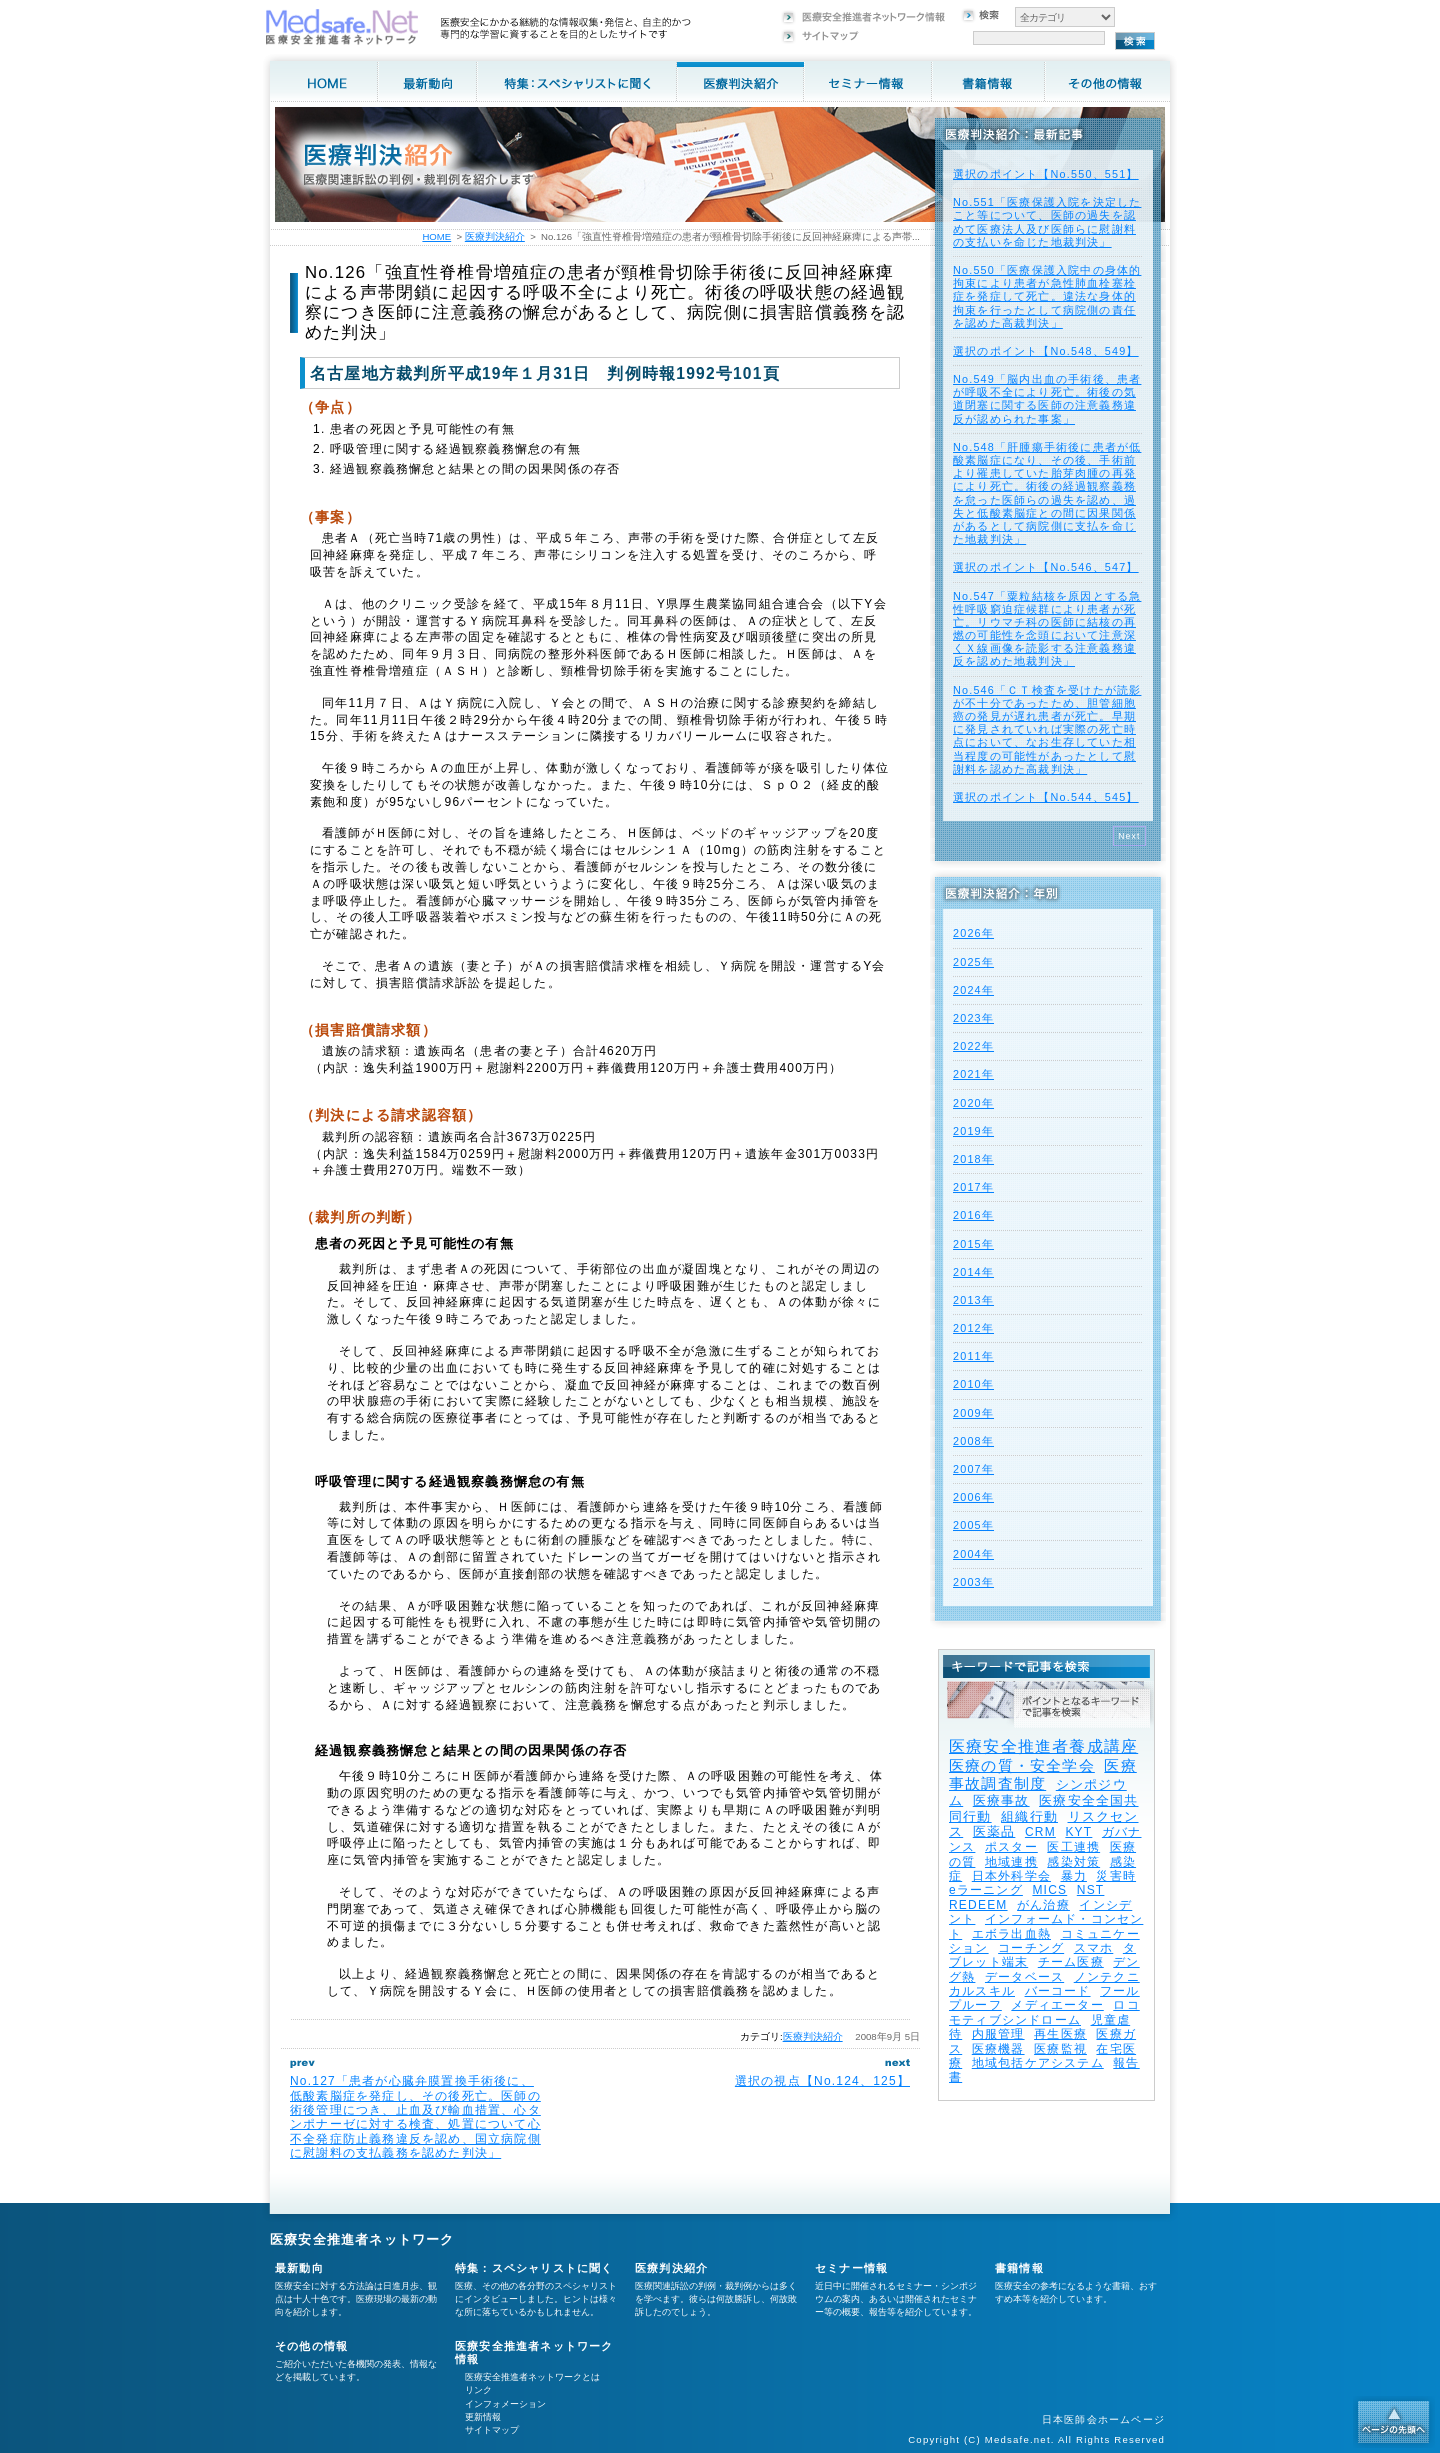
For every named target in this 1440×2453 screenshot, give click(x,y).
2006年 (973, 1497)
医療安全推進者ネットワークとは (532, 2377)
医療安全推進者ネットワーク (362, 2239)
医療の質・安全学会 (1022, 1765)
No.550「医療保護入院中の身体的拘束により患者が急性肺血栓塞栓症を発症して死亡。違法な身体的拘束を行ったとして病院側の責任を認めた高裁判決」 (1047, 296)
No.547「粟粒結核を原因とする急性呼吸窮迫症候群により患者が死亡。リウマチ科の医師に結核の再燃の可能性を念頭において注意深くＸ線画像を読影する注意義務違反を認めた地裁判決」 (1047, 629)
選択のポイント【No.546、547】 (1046, 567)
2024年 (973, 990)
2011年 (973, 1356)
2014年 (973, 1272)
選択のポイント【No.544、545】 (1046, 797)
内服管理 (998, 2034)
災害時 (1116, 1876)
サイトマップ (492, 2430)
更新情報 (483, 2417)
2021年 (973, 1074)
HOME (436, 236)
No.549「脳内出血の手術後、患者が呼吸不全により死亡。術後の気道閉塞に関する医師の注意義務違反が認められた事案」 (1047, 399)
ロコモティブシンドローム (1044, 2012)
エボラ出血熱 (1011, 1934)
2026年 (973, 933)
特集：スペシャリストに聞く (534, 2268)
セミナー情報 (851, 2268)
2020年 (973, 1103)
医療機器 (998, 2049)
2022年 (973, 1046)
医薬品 (994, 1831)
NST (1091, 1890)
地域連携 (1011, 1862)
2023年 (973, 1018)
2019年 (973, 1131)
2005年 (973, 1525)
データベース (1024, 1977)
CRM (1040, 1832)
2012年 (973, 1328)
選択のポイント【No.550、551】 (1046, 174)
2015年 (973, 1244)
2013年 (973, 1300)
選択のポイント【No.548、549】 (1046, 351)
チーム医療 (1071, 1962)
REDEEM (978, 1905)
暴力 (1074, 1876)
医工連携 (1073, 1847)
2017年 (973, 1187)
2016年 (973, 1215)
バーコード (1058, 1991)
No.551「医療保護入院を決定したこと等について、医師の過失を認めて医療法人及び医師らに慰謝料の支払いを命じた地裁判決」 (1047, 222)
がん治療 (1043, 1905)
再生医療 (1060, 2034)
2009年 (973, 1413)
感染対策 (1073, 1862)
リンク (478, 2390)
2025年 (973, 962)
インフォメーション (505, 2404)
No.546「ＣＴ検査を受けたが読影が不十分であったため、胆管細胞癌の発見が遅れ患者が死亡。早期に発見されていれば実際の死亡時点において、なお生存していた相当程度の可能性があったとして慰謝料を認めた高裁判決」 (1047, 729)
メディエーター (1057, 2005)
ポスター (1011, 1847)
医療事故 (1001, 1800)
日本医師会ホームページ (1103, 2419)
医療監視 (1060, 2049)
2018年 (973, 1159)
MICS (1049, 1890)
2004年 (973, 1554)
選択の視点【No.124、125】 (822, 2081)
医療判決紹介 (813, 2036)
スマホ (1094, 1948)
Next (1129, 836)
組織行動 (1029, 1816)
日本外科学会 (1011, 1876)
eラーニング (986, 1890)
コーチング (1031, 1948)
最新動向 (299, 2268)
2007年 (973, 1469)
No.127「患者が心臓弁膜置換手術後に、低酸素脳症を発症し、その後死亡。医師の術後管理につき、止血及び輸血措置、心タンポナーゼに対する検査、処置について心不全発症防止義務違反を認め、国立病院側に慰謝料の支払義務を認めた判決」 (415, 2117)
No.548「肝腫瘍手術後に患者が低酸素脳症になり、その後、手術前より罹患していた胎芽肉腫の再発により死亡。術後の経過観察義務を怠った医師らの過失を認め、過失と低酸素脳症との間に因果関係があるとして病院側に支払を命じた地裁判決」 (1047, 493)
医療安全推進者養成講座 (1043, 1746)
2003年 (973, 1582)
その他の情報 (311, 2346)
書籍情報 (1019, 2268)
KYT (1078, 1832)
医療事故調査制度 (1043, 1774)
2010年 (973, 1384)
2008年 (973, 1441)
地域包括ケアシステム (1038, 2063)
